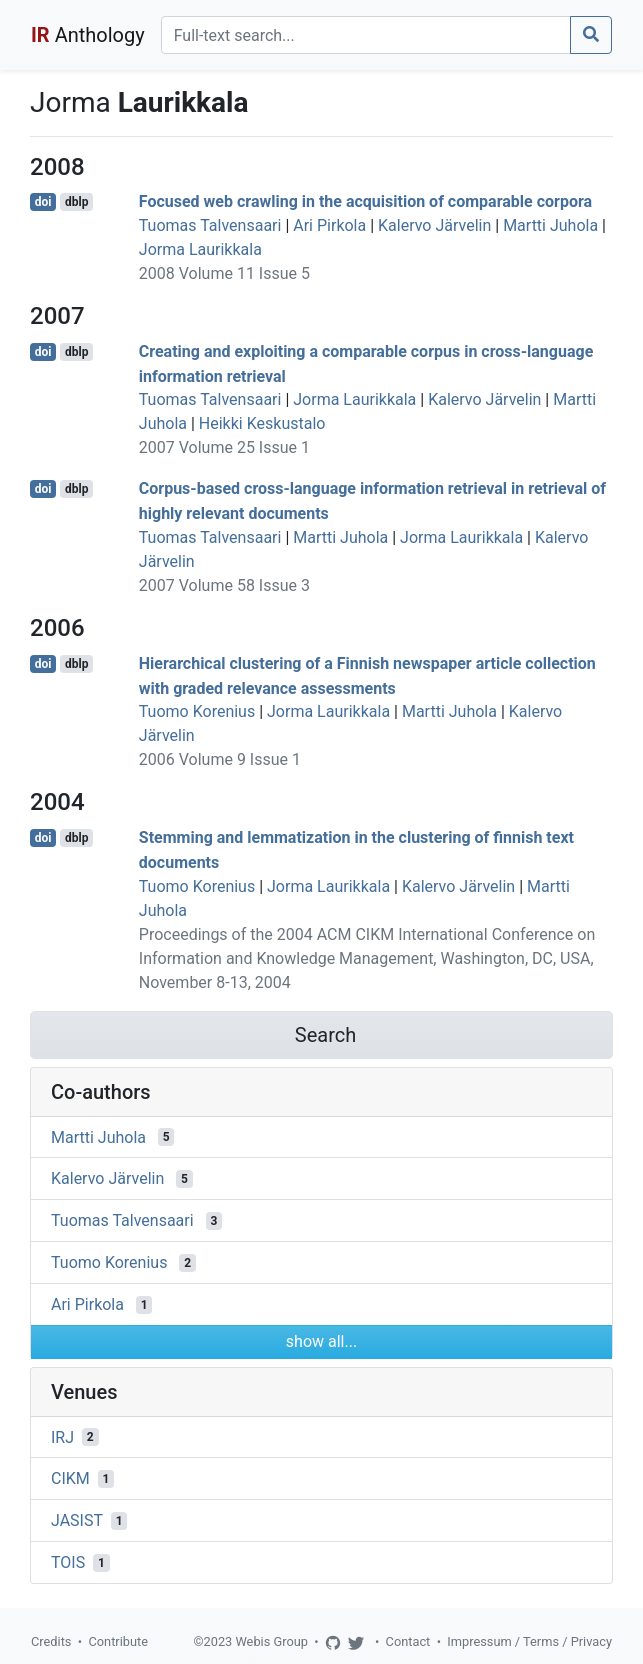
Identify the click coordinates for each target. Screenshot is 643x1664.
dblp (76, 202)
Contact (408, 1641)
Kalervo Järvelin (434, 225)
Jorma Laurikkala (200, 249)
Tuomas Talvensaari (210, 225)
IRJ (62, 1436)
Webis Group (271, 1641)
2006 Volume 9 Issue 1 (220, 759)
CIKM (70, 1478)
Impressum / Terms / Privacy (529, 1641)
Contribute (118, 1641)
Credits (51, 1641)
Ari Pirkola (329, 225)
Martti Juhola (550, 225)
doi (43, 202)
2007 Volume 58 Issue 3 (224, 585)
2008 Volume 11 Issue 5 (224, 273)
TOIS (68, 1562)
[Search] (366, 35)
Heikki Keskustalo (262, 423)
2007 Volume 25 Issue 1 (224, 447)
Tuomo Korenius (197, 711)
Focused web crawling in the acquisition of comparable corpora (365, 201)
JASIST (77, 1520)
